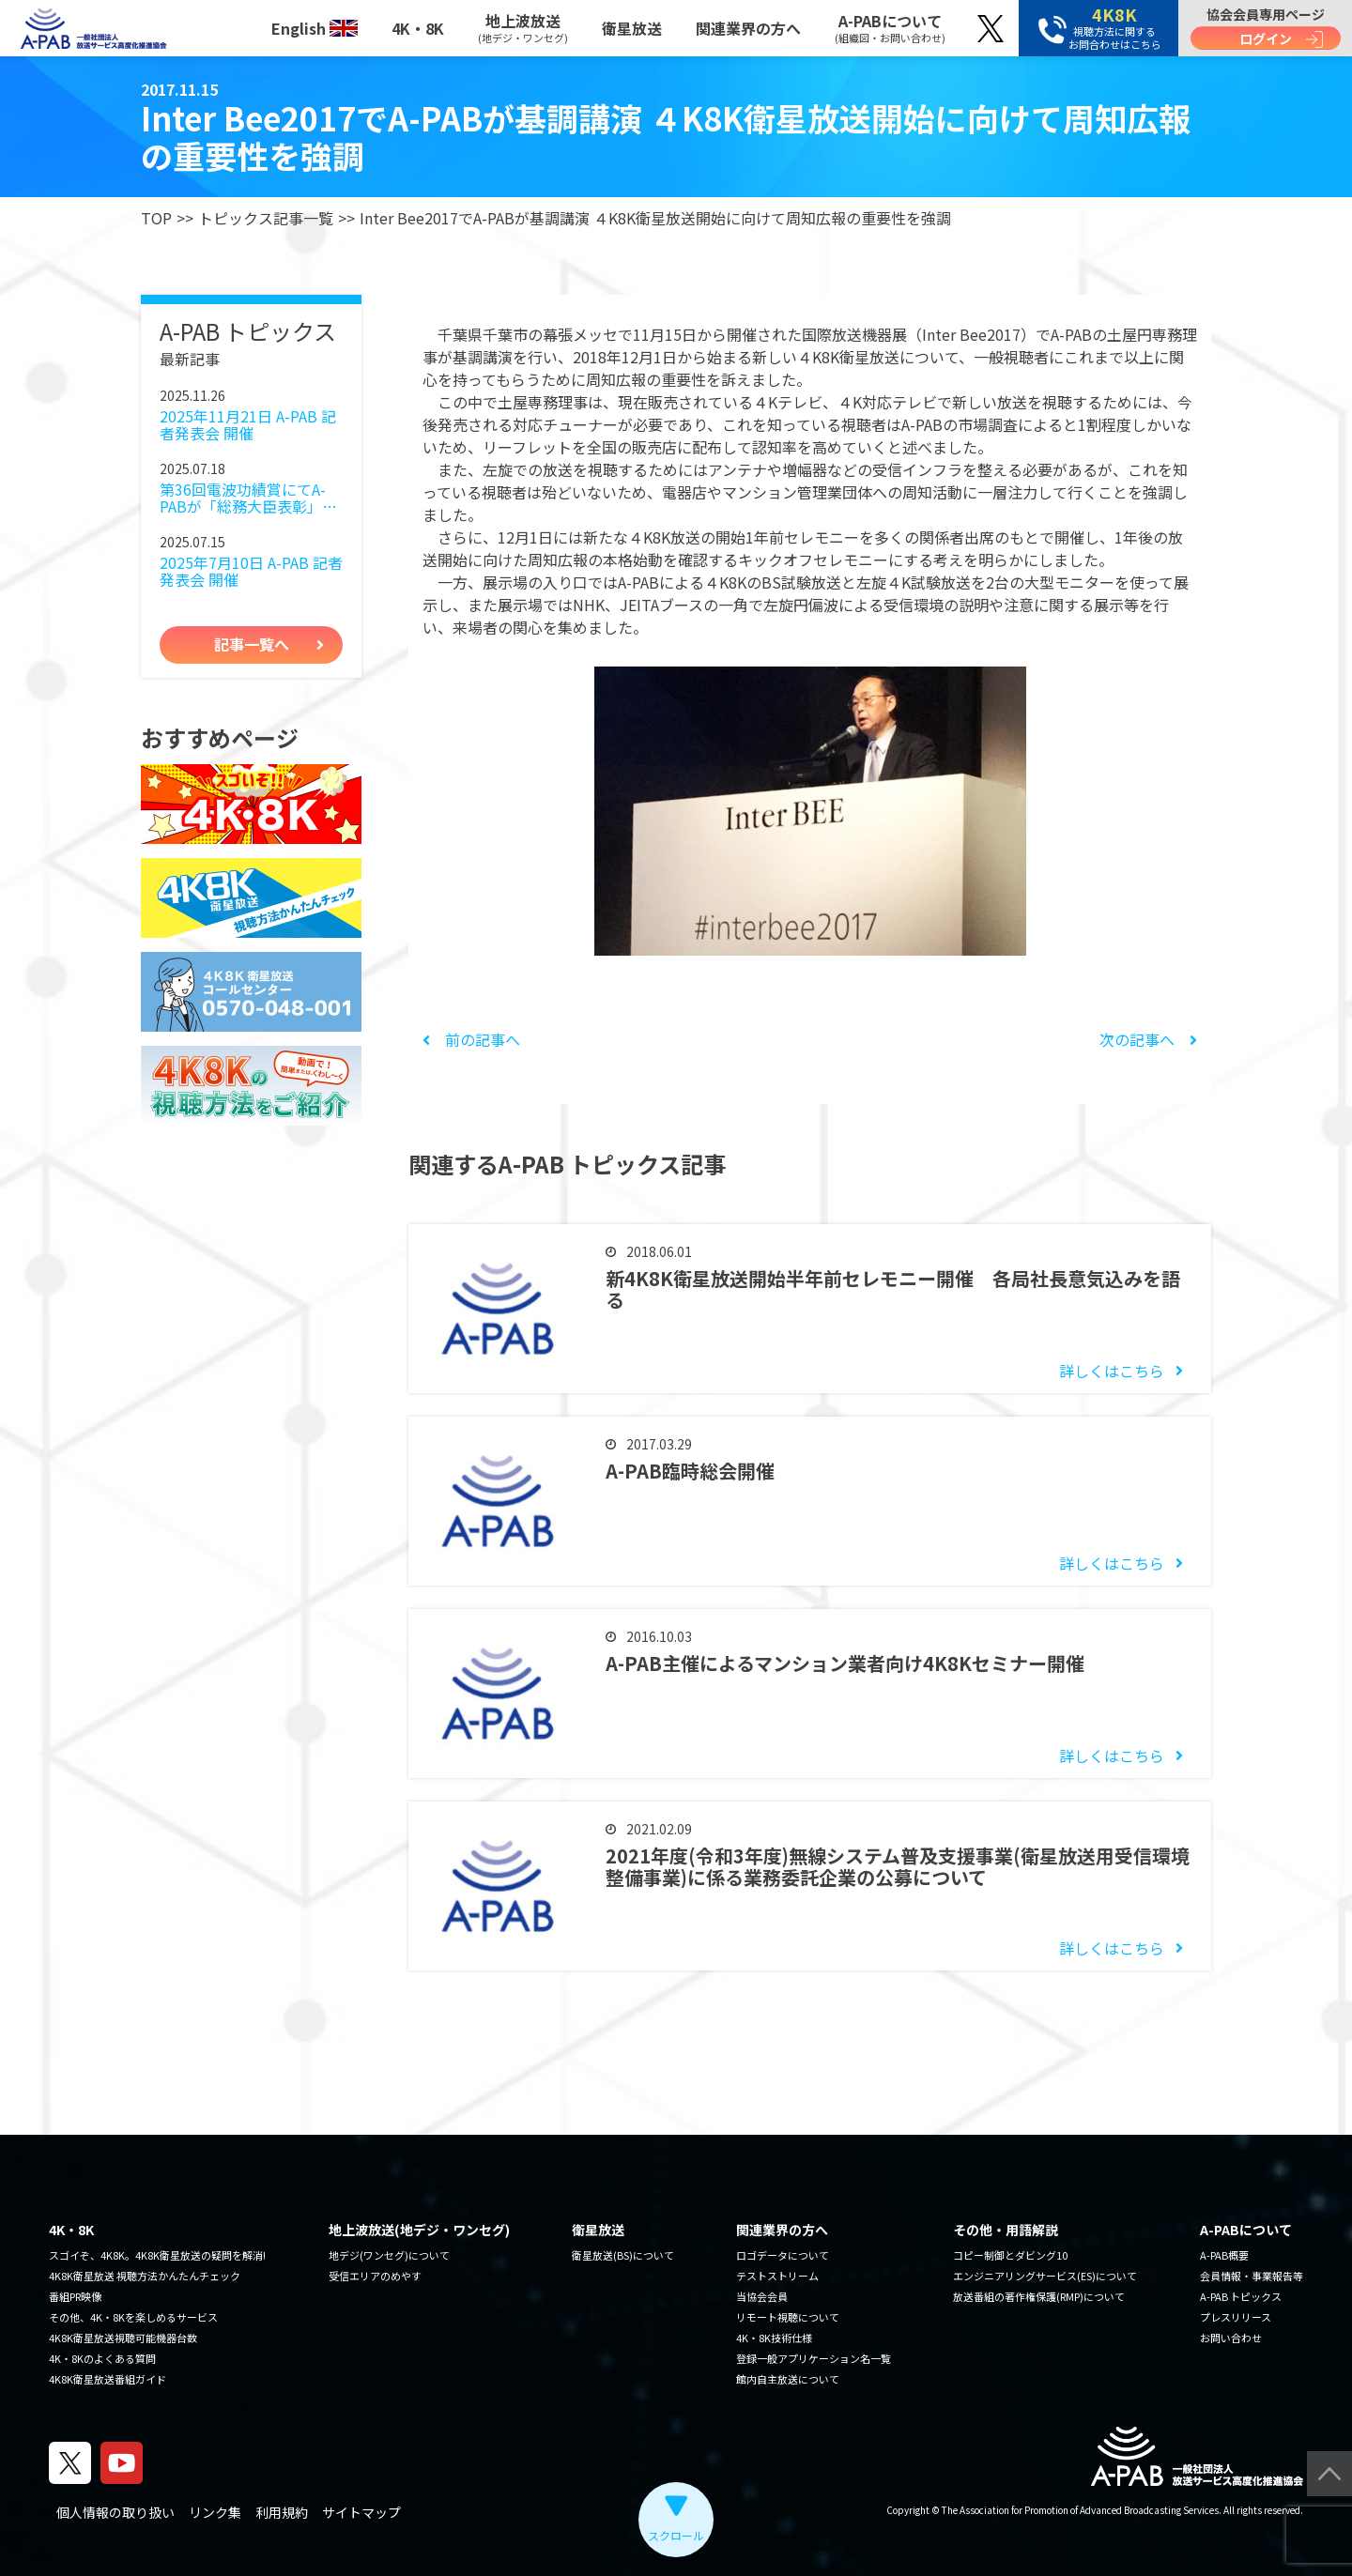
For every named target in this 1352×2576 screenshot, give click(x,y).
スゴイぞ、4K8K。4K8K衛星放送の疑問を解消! (157, 2254)
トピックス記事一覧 (265, 218)
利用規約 (281, 2512)
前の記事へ (471, 1039)
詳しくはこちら (1111, 1370)
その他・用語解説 (1005, 2229)
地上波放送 (523, 27)
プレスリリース (1235, 2316)
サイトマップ (361, 2512)
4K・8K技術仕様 (774, 2337)
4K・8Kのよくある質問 (102, 2358)
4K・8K (418, 28)
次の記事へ (1148, 1039)
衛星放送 (632, 28)
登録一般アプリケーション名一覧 (813, 2358)
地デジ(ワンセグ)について (389, 2254)
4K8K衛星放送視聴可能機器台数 (123, 2337)
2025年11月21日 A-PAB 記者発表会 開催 (248, 424)
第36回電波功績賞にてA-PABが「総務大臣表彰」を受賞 (248, 498)
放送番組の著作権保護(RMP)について (1039, 2296)
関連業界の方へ (748, 28)
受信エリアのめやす (375, 2275)
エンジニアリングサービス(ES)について (1045, 2275)
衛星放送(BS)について (623, 2254)
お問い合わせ (1231, 2337)
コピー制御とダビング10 (1010, 2254)
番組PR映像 (75, 2296)
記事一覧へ (251, 644)
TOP (156, 218)
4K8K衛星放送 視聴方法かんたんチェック (144, 2275)
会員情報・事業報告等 (1251, 2275)
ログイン (1265, 38)
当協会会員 (762, 2296)
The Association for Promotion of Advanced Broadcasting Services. (1081, 2510)
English (314, 28)
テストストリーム (777, 2275)
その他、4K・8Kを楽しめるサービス (133, 2316)
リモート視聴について (787, 2316)
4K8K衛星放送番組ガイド (107, 2378)
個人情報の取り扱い (115, 2512)
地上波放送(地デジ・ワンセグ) (419, 2229)
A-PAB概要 (1224, 2254)
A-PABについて (890, 27)
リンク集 (215, 2512)
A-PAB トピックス (1241, 2296)
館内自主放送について (787, 2378)
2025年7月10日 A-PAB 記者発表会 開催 (251, 571)
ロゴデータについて (782, 2254)
